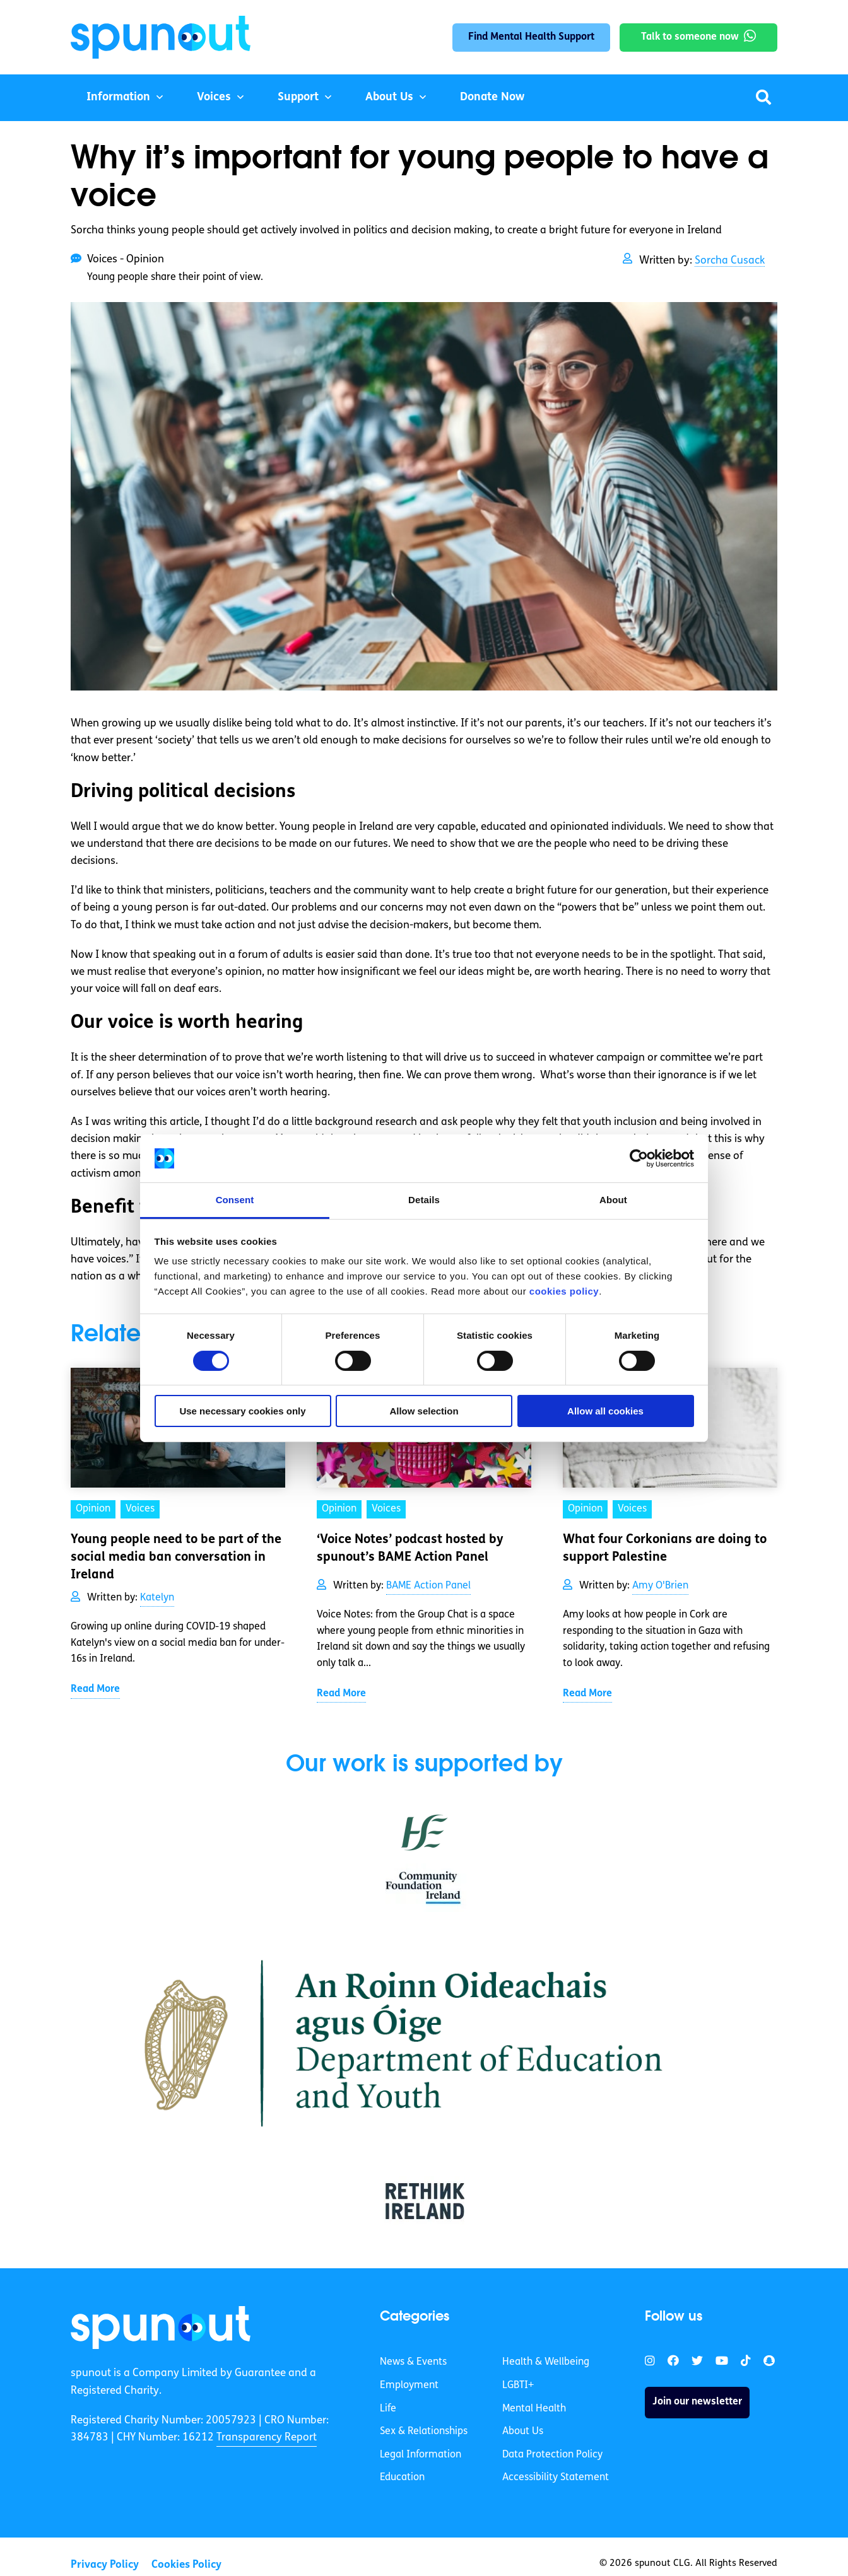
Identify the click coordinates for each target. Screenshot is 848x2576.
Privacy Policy (105, 2565)
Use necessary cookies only (242, 1411)
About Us (389, 97)
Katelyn (157, 1598)
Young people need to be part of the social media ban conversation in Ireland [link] (176, 1558)
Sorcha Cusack (730, 260)
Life (388, 2409)
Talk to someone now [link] (690, 37)
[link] (160, 2327)
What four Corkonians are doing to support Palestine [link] (665, 1549)
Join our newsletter (697, 2402)
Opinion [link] (93, 1509)
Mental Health (534, 2409)
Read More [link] (95, 1689)
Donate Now (492, 97)
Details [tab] (424, 1199)
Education (402, 2478)
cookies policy (564, 1291)
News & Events (413, 2362)
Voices (214, 97)
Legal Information (420, 2455)
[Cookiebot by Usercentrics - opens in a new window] (639, 1158)
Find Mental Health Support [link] (531, 37)
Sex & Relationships (424, 2432)
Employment (409, 2386)
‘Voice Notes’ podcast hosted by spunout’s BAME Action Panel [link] (410, 1549)
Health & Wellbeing (545, 2362)
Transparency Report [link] (266, 2437)
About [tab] (613, 1199)
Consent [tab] (235, 1199)
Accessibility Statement (555, 2478)
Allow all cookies (605, 1411)
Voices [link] (140, 1509)
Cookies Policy (186, 2565)
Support (298, 97)
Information (118, 97)
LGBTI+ (518, 2386)
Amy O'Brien (660, 1586)
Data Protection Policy (552, 2455)
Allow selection (423, 1411)
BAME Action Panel (428, 1586)
